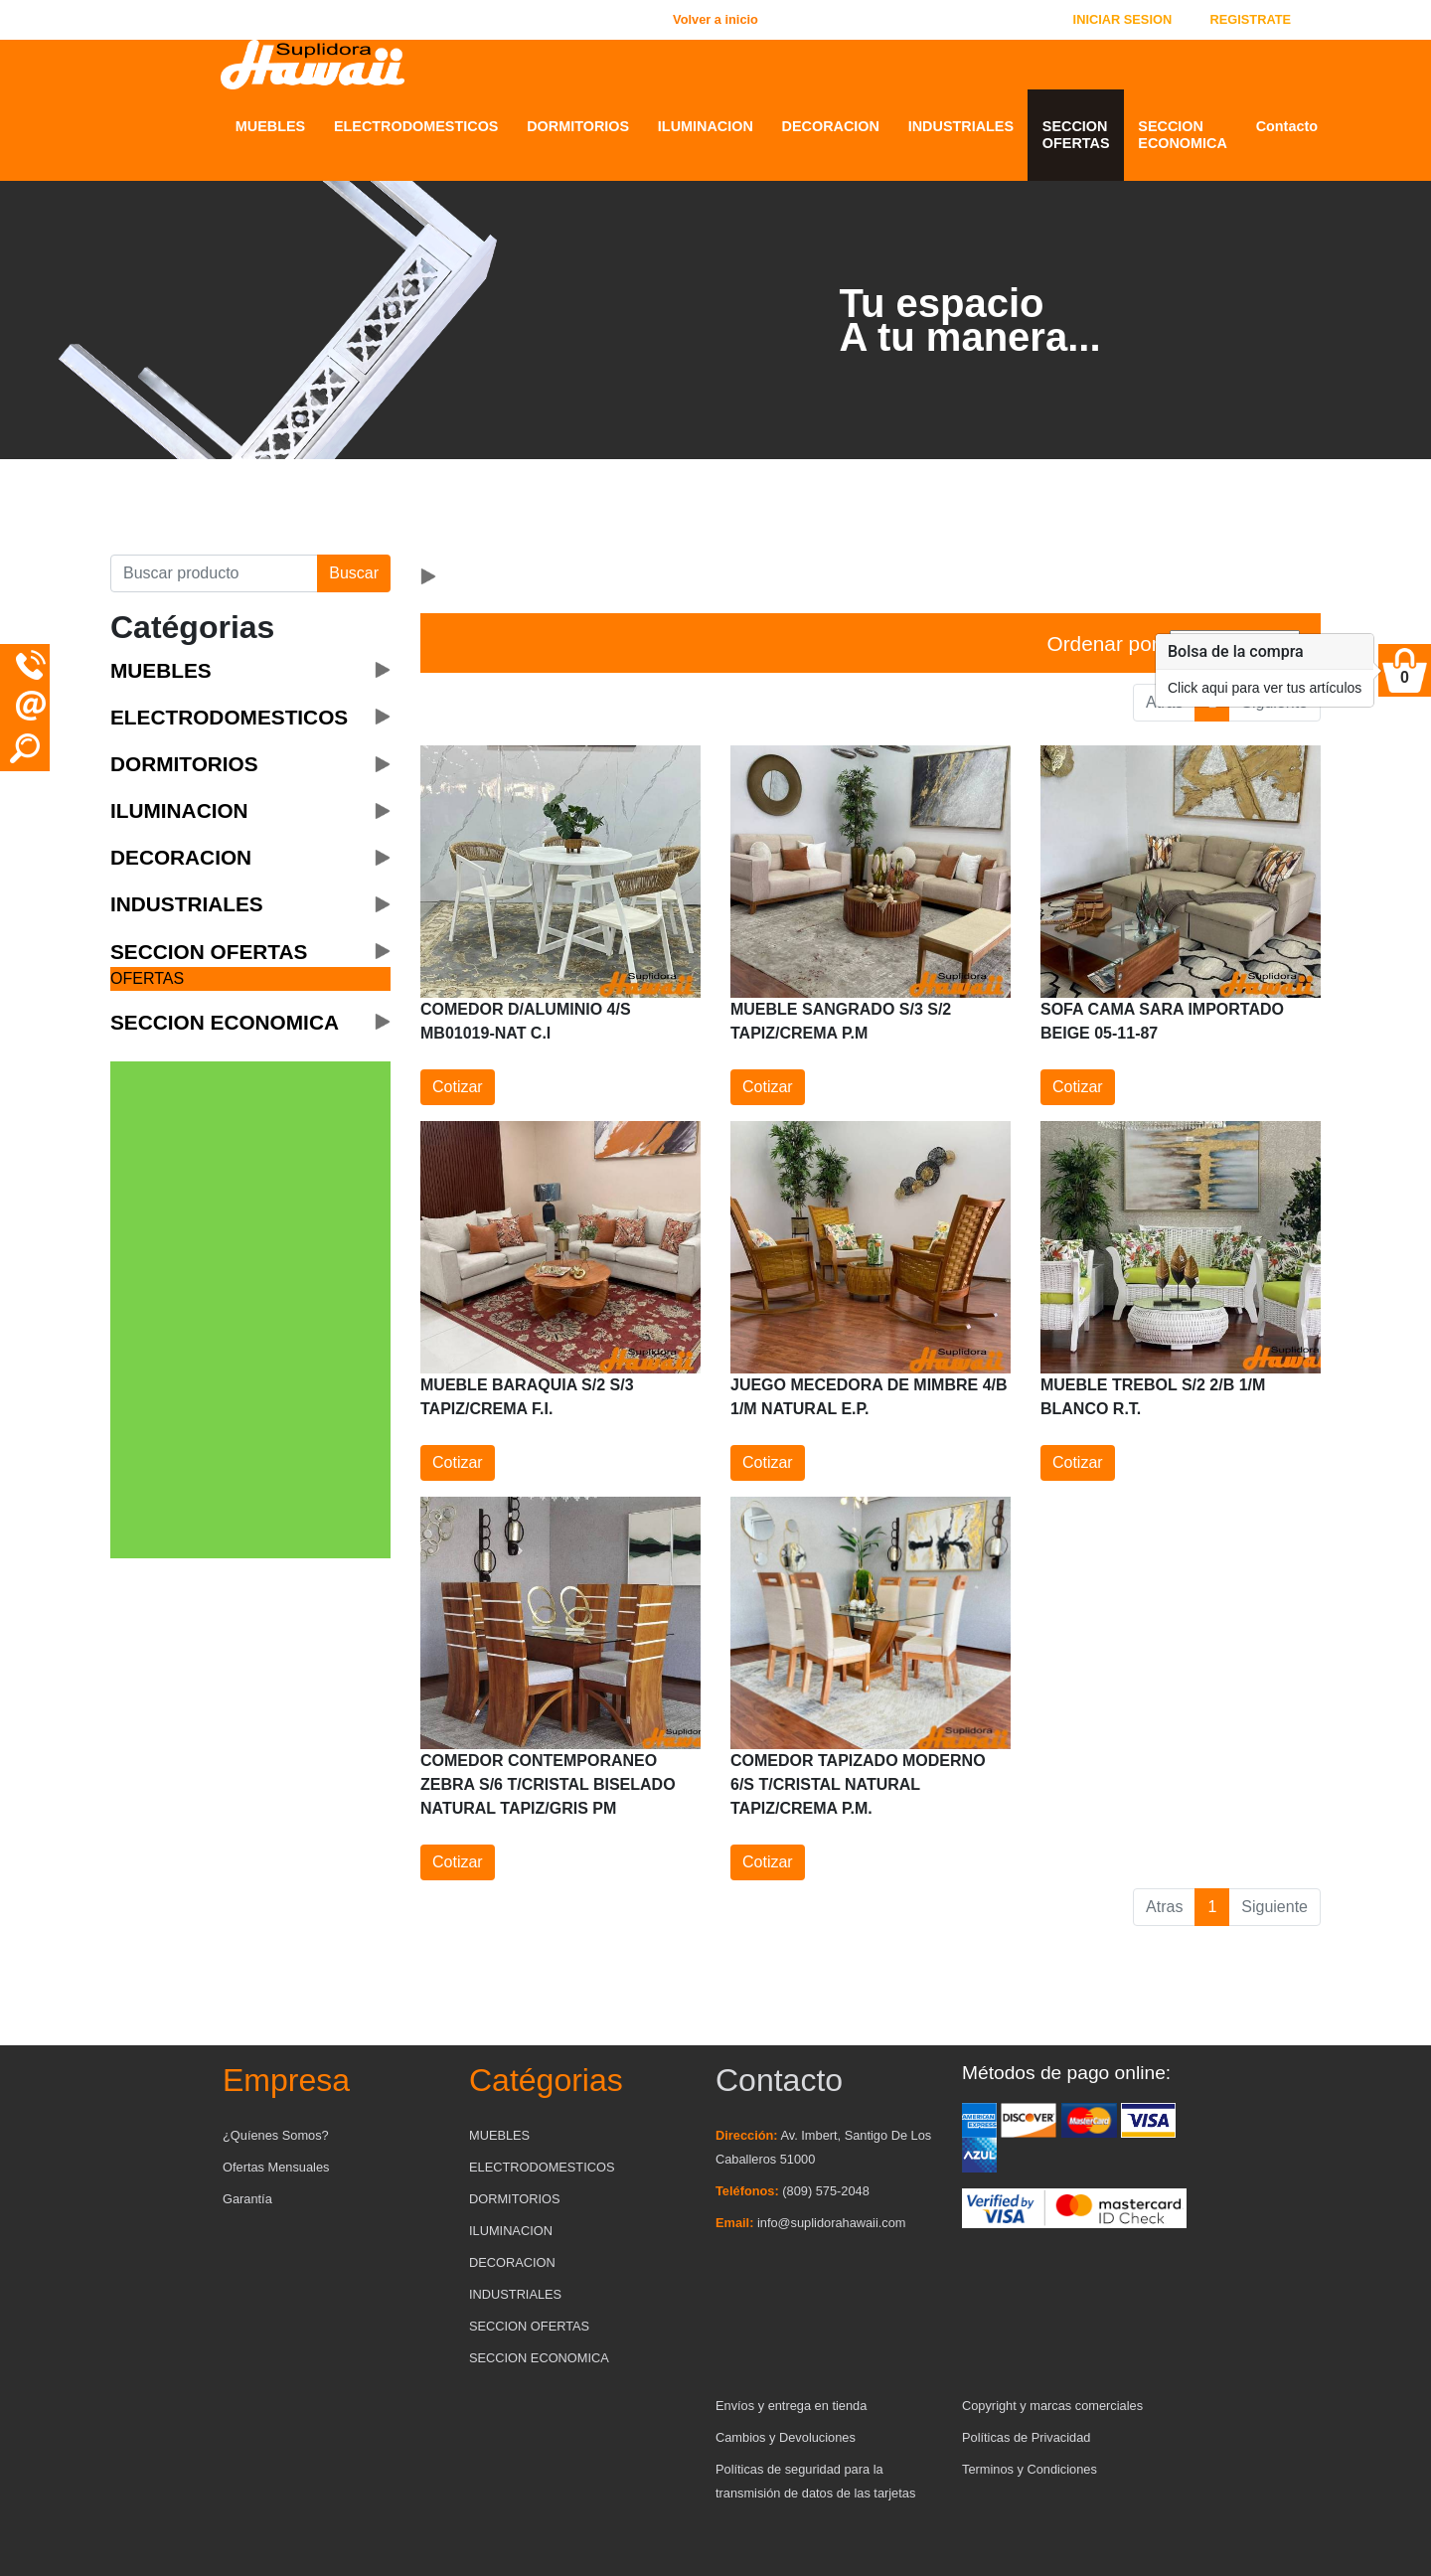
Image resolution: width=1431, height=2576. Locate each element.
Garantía (247, 2198)
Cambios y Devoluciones (786, 2437)
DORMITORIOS (578, 126)
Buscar (354, 572)
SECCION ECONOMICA (1182, 134)
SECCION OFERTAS (1076, 134)
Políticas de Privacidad (1026, 2437)
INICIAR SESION (1123, 19)
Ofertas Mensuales (276, 2167)
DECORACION (830, 126)
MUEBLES (270, 126)
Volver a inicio (715, 19)
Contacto (1287, 126)
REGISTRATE (1251, 19)
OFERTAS (147, 978)
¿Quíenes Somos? (276, 2135)
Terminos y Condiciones (1029, 2469)
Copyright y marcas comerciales (1052, 2405)
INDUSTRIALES (961, 126)
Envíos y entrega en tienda (791, 2405)
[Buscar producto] (214, 573)
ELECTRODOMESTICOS (416, 126)
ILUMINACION (705, 126)
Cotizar (457, 1086)
